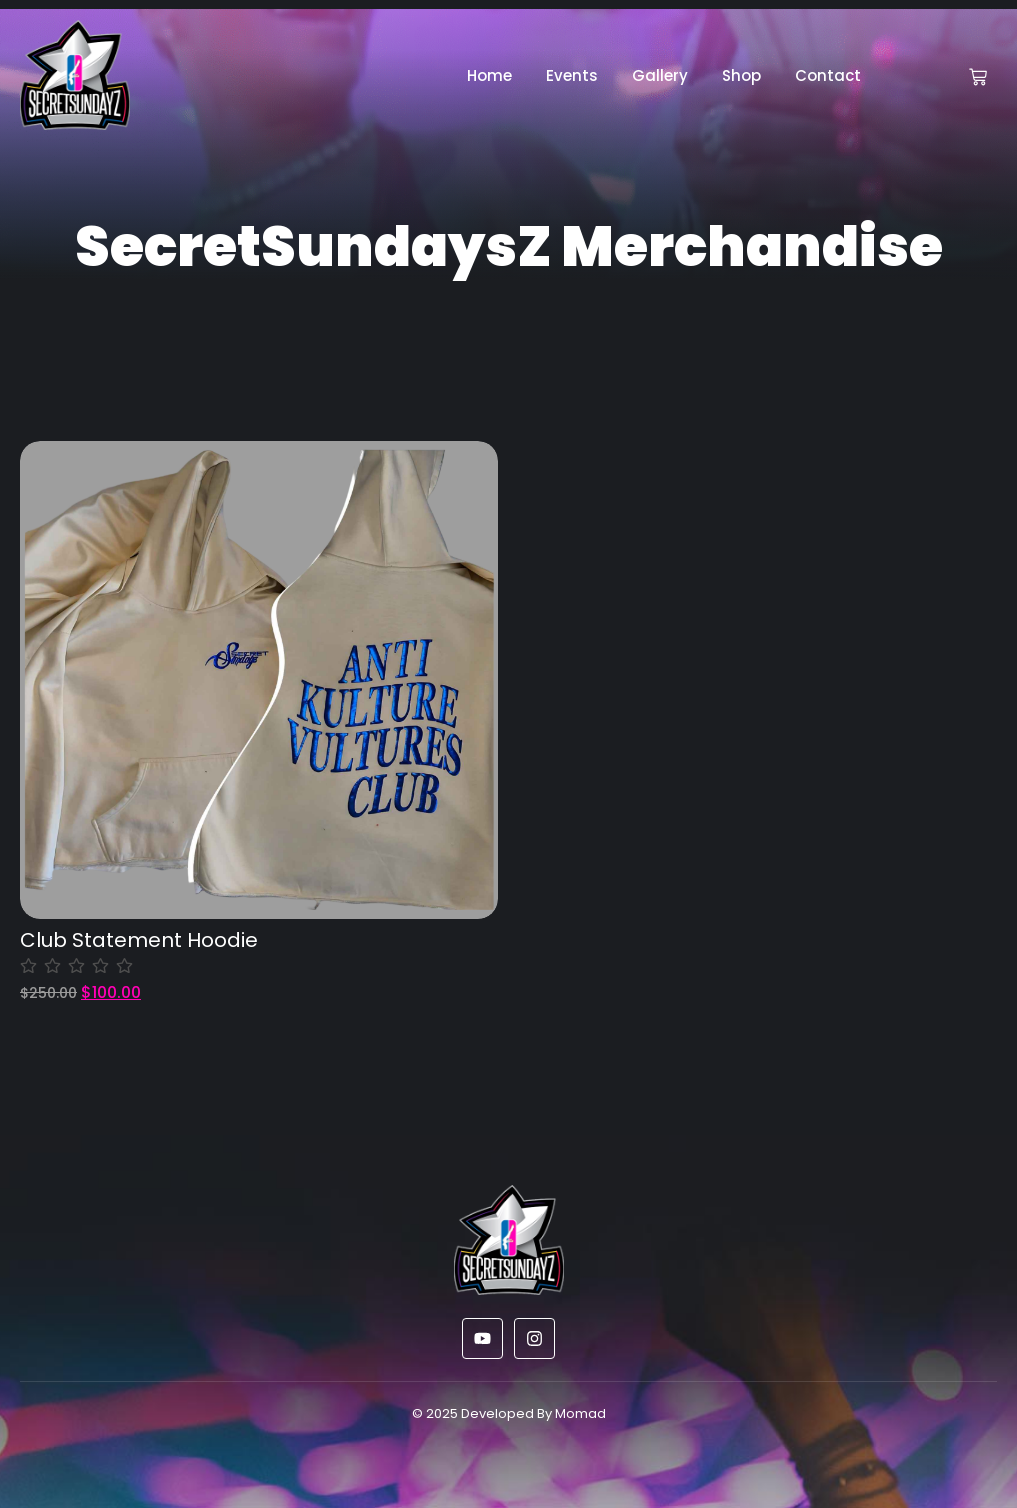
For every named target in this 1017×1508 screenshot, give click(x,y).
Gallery (660, 75)
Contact (828, 75)
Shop (741, 75)
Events (572, 75)
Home (489, 75)
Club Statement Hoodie (139, 940)
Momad (580, 1413)
